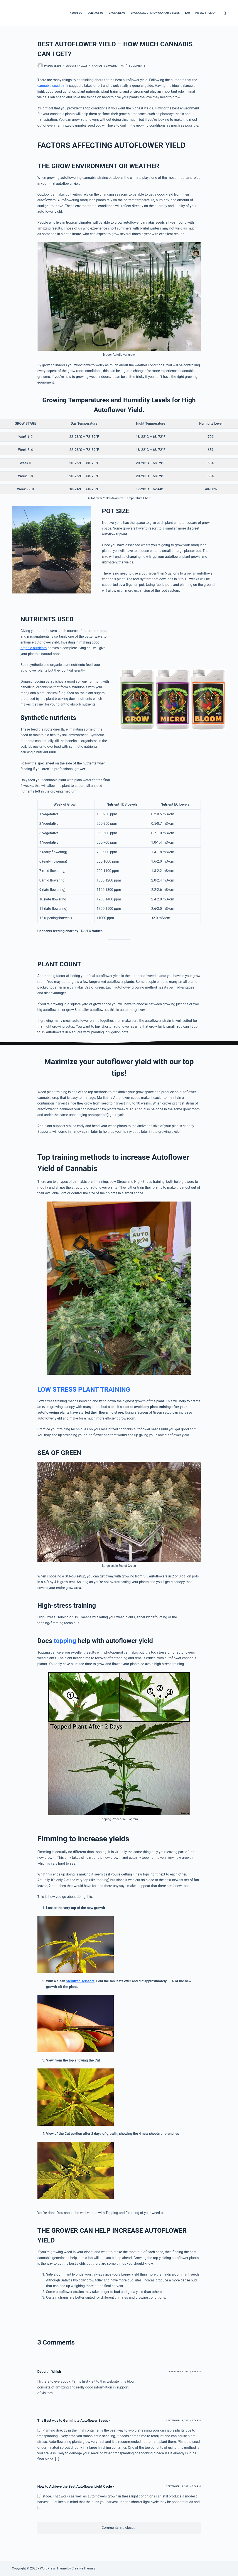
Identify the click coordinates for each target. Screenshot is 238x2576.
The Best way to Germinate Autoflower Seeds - (73, 2420)
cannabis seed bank (52, 86)
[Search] (224, 13)
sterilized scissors (80, 1981)
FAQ (187, 12)
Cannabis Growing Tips (108, 65)
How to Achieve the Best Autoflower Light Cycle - (75, 2486)
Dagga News (117, 12)
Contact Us (95, 12)
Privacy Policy (205, 12)
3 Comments (137, 65)
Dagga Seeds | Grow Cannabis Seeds (155, 12)
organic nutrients (33, 648)
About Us (76, 12)
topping (65, 1640)
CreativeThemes (83, 2568)
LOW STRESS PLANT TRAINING (83, 1389)
